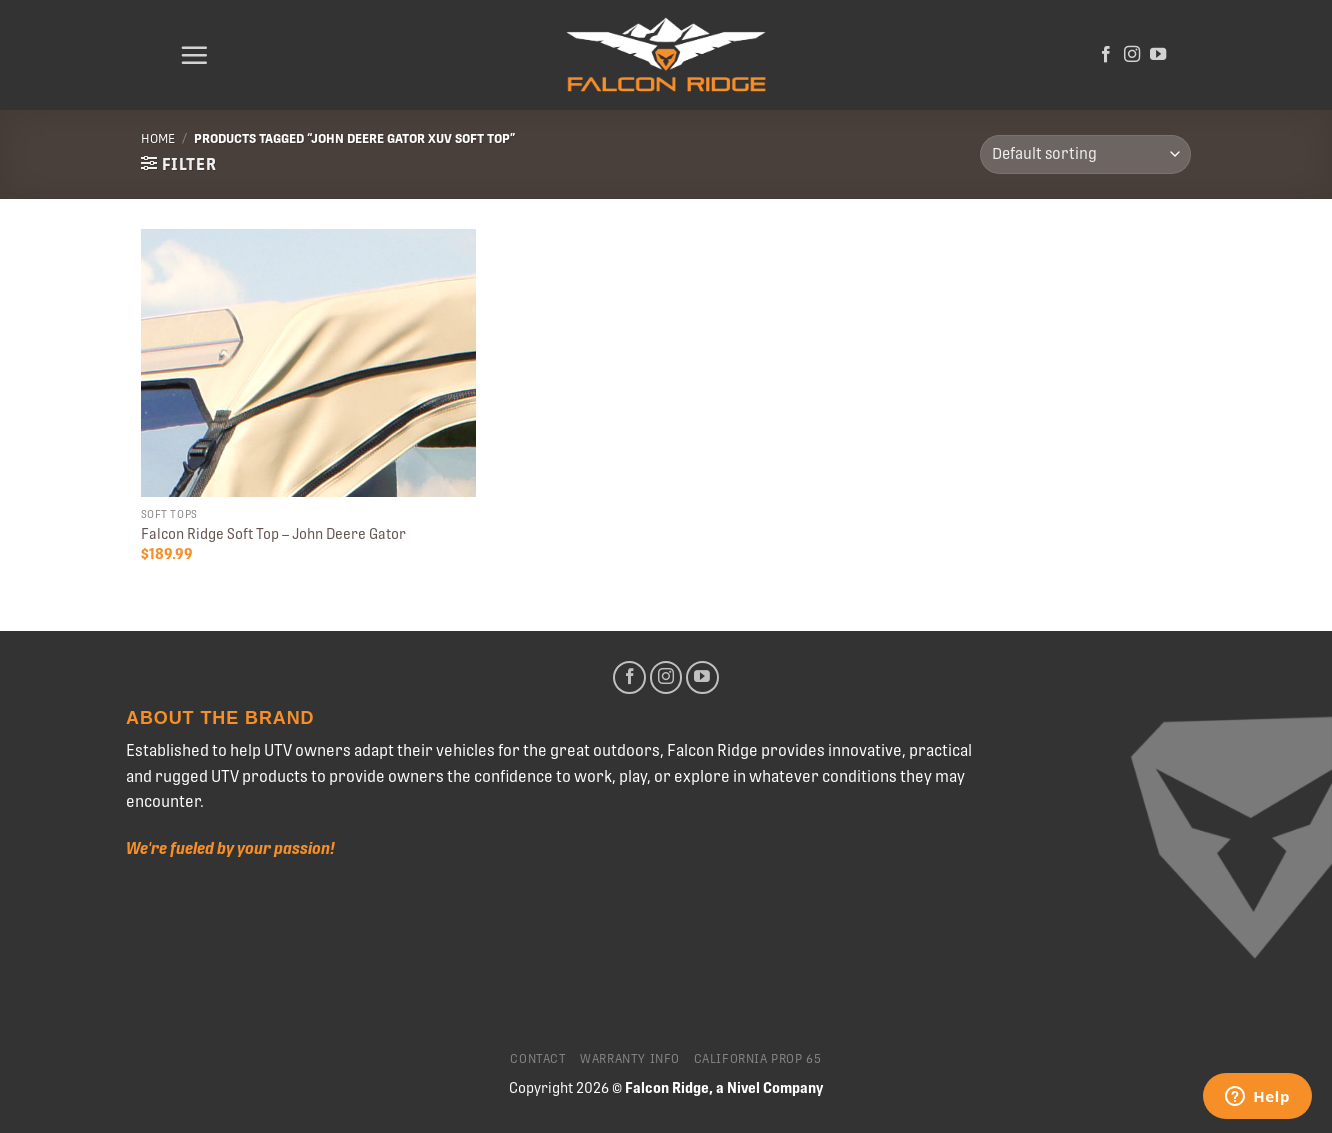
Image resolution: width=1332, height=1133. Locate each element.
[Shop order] (1085, 154)
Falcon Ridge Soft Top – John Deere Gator (273, 534)
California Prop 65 (758, 1059)
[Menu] (194, 55)
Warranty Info (630, 1059)
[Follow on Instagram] (1132, 55)
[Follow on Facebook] (1106, 55)
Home (158, 138)
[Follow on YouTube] (1158, 55)
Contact (538, 1059)
